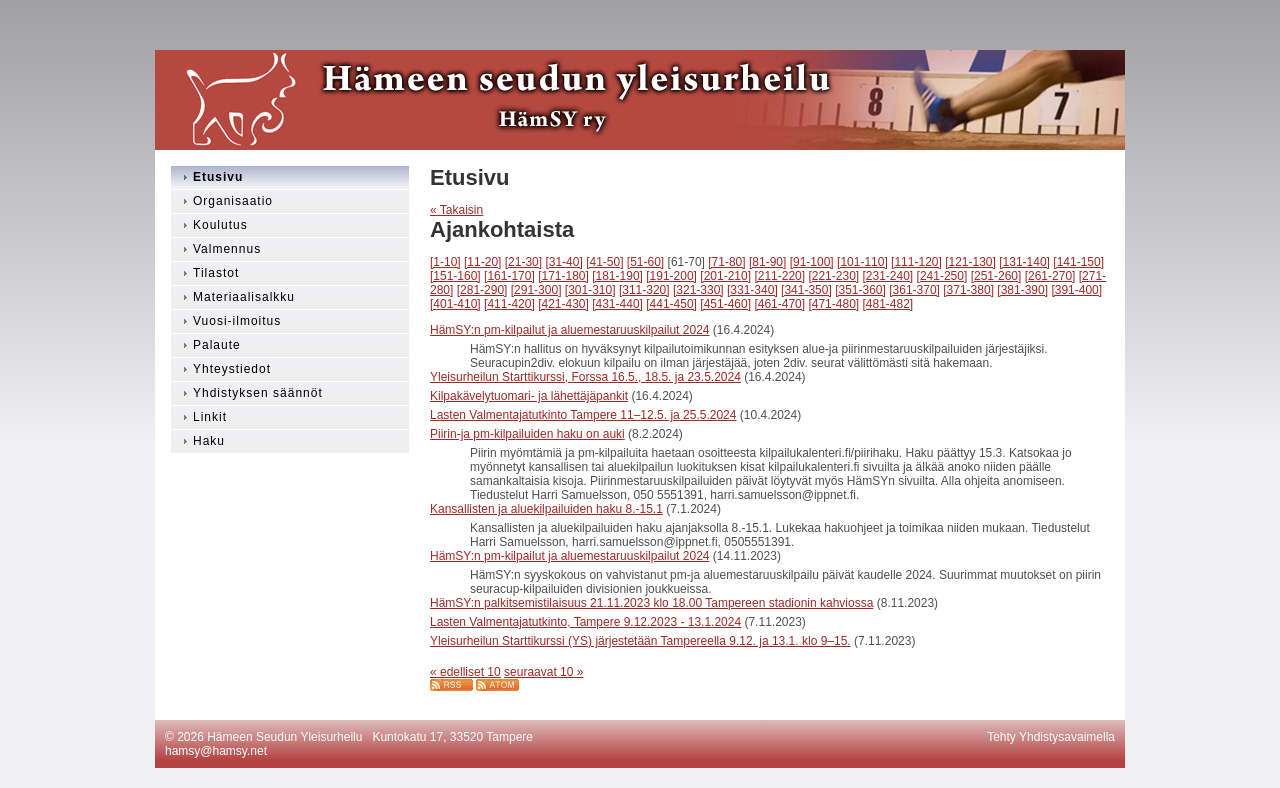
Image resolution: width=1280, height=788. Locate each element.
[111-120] (916, 262)
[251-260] (996, 276)
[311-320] (644, 290)
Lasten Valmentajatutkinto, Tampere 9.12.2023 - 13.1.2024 (585, 622)
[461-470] (779, 304)
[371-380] (968, 290)
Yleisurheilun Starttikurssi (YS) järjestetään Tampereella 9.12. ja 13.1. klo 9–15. (640, 641)
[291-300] (536, 290)
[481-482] (888, 304)
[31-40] (563, 262)
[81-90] (767, 262)
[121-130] (970, 262)
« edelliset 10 (465, 672)
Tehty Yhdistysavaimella (1051, 737)
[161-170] (509, 276)
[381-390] (1022, 290)
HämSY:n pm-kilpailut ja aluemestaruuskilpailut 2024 (569, 330)
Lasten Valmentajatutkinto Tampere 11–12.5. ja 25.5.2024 (583, 415)
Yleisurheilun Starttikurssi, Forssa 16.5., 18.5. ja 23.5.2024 (585, 377)
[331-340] (752, 290)
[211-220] (779, 276)
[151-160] (455, 276)
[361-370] (914, 290)
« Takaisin (456, 210)
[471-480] (833, 304)
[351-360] (860, 290)
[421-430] (563, 304)
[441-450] (671, 304)
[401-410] (455, 304)
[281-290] (482, 290)
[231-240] (888, 276)
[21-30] (523, 262)
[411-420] (509, 304)
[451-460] (725, 304)
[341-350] (806, 290)
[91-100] (812, 262)
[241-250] (942, 276)
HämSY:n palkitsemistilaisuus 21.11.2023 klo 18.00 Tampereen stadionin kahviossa (651, 603)
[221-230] (833, 276)
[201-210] (725, 276)
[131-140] (1024, 262)
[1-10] (445, 262)
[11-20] (482, 262)
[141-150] (1078, 262)
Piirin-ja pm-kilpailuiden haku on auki (527, 434)
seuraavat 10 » (543, 672)
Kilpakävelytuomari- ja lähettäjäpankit (529, 396)
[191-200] (671, 276)
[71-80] (726, 262)
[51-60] (645, 262)
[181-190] (617, 276)
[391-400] (1076, 290)
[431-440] (617, 304)
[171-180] (563, 276)
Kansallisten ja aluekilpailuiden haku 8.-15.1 (546, 509)
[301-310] (590, 290)
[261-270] (1050, 276)
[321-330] (698, 290)
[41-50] (604, 262)
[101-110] (862, 262)
